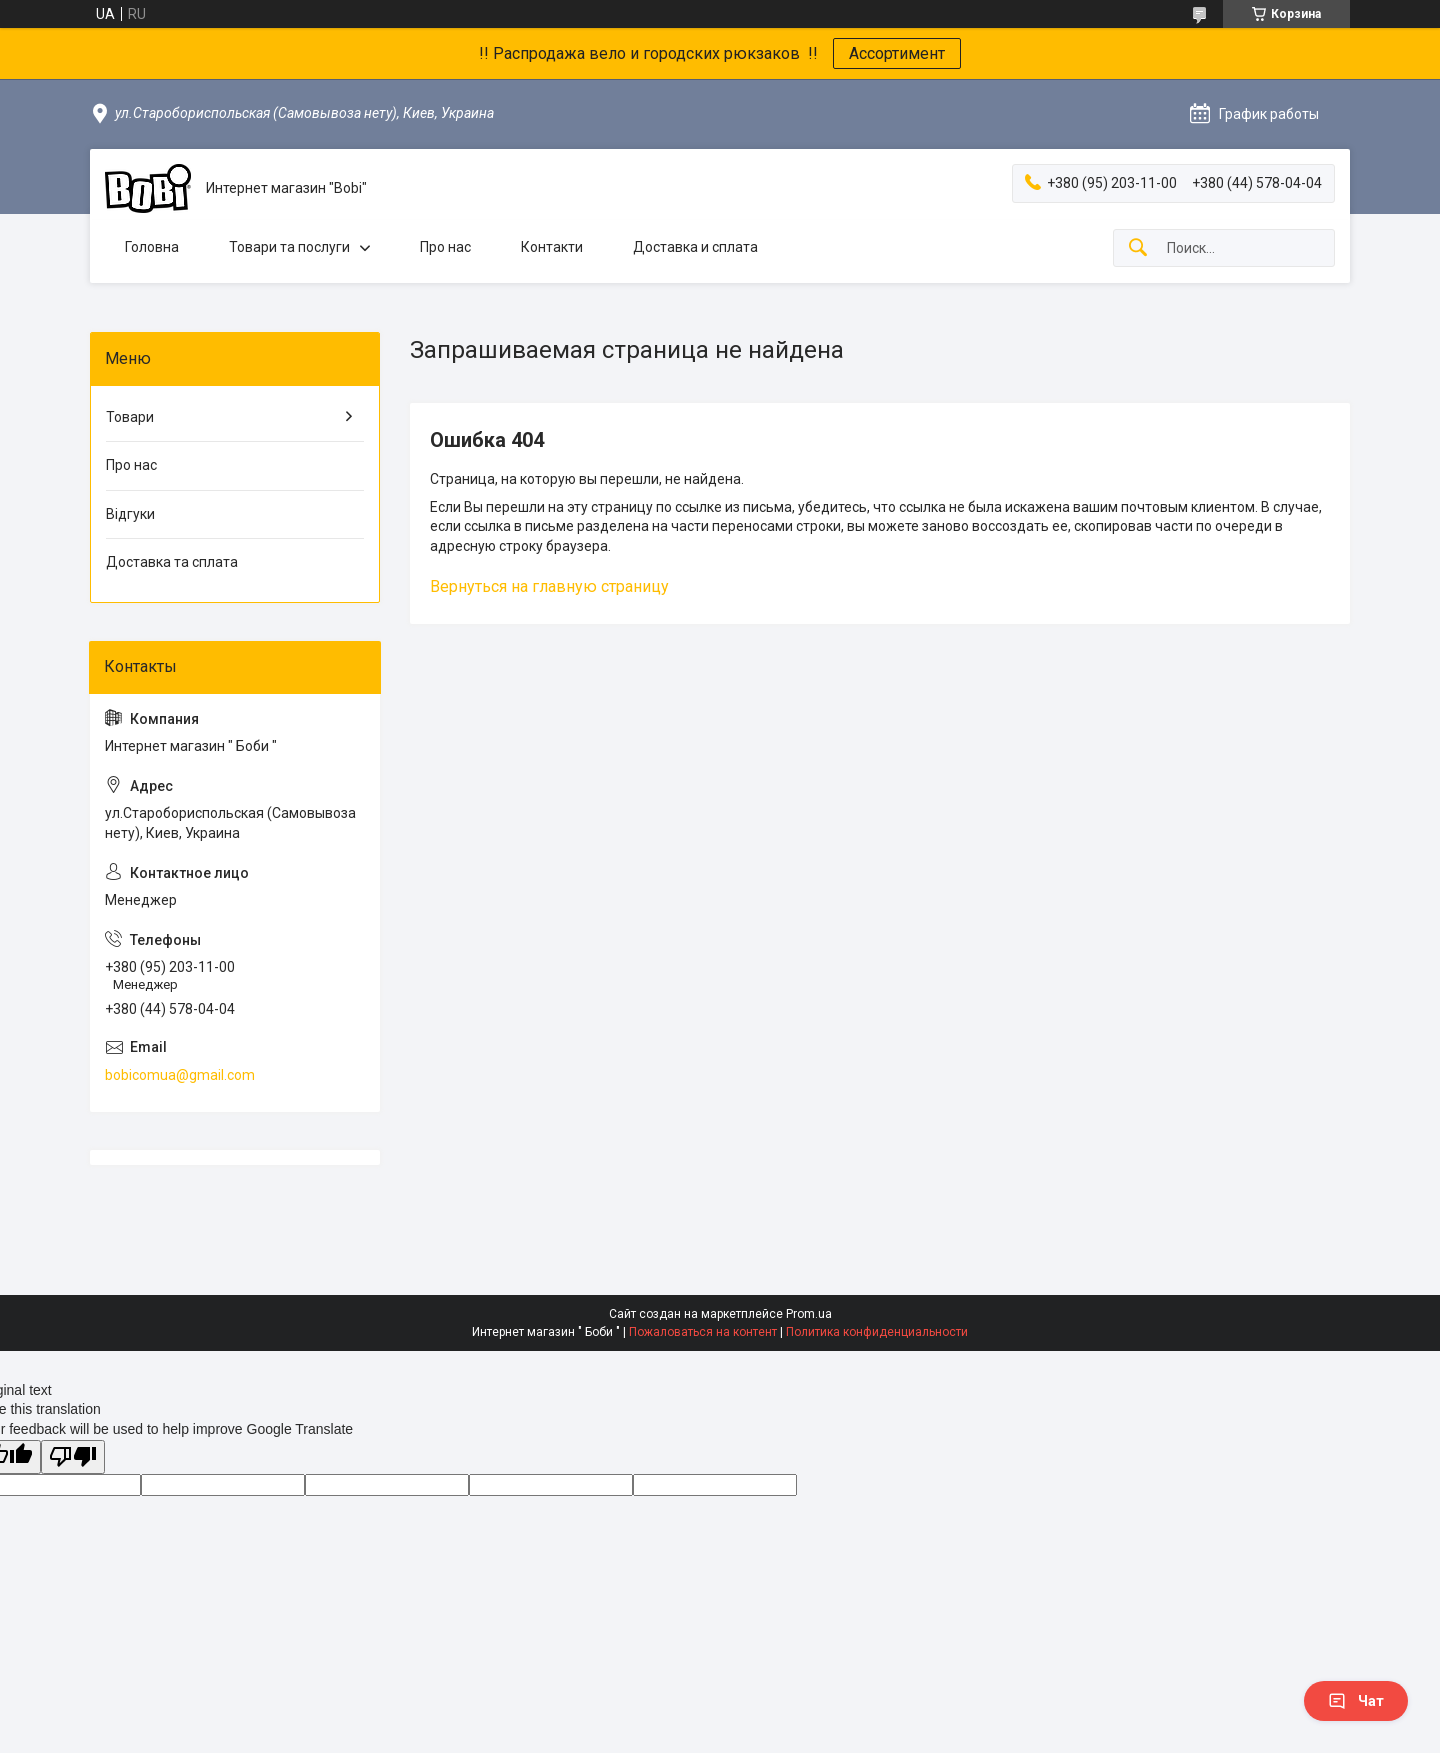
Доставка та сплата (172, 562)
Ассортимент (897, 53)
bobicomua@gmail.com (180, 1075)
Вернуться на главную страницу (549, 586)
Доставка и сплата (695, 247)
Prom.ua (809, 1314)
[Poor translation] (73, 1457)
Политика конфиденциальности (877, 1332)
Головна (152, 247)
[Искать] (1138, 248)
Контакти (552, 247)
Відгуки (130, 514)
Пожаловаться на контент (703, 1332)
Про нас (445, 247)
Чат (1356, 1701)
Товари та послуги (289, 247)
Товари (130, 417)
